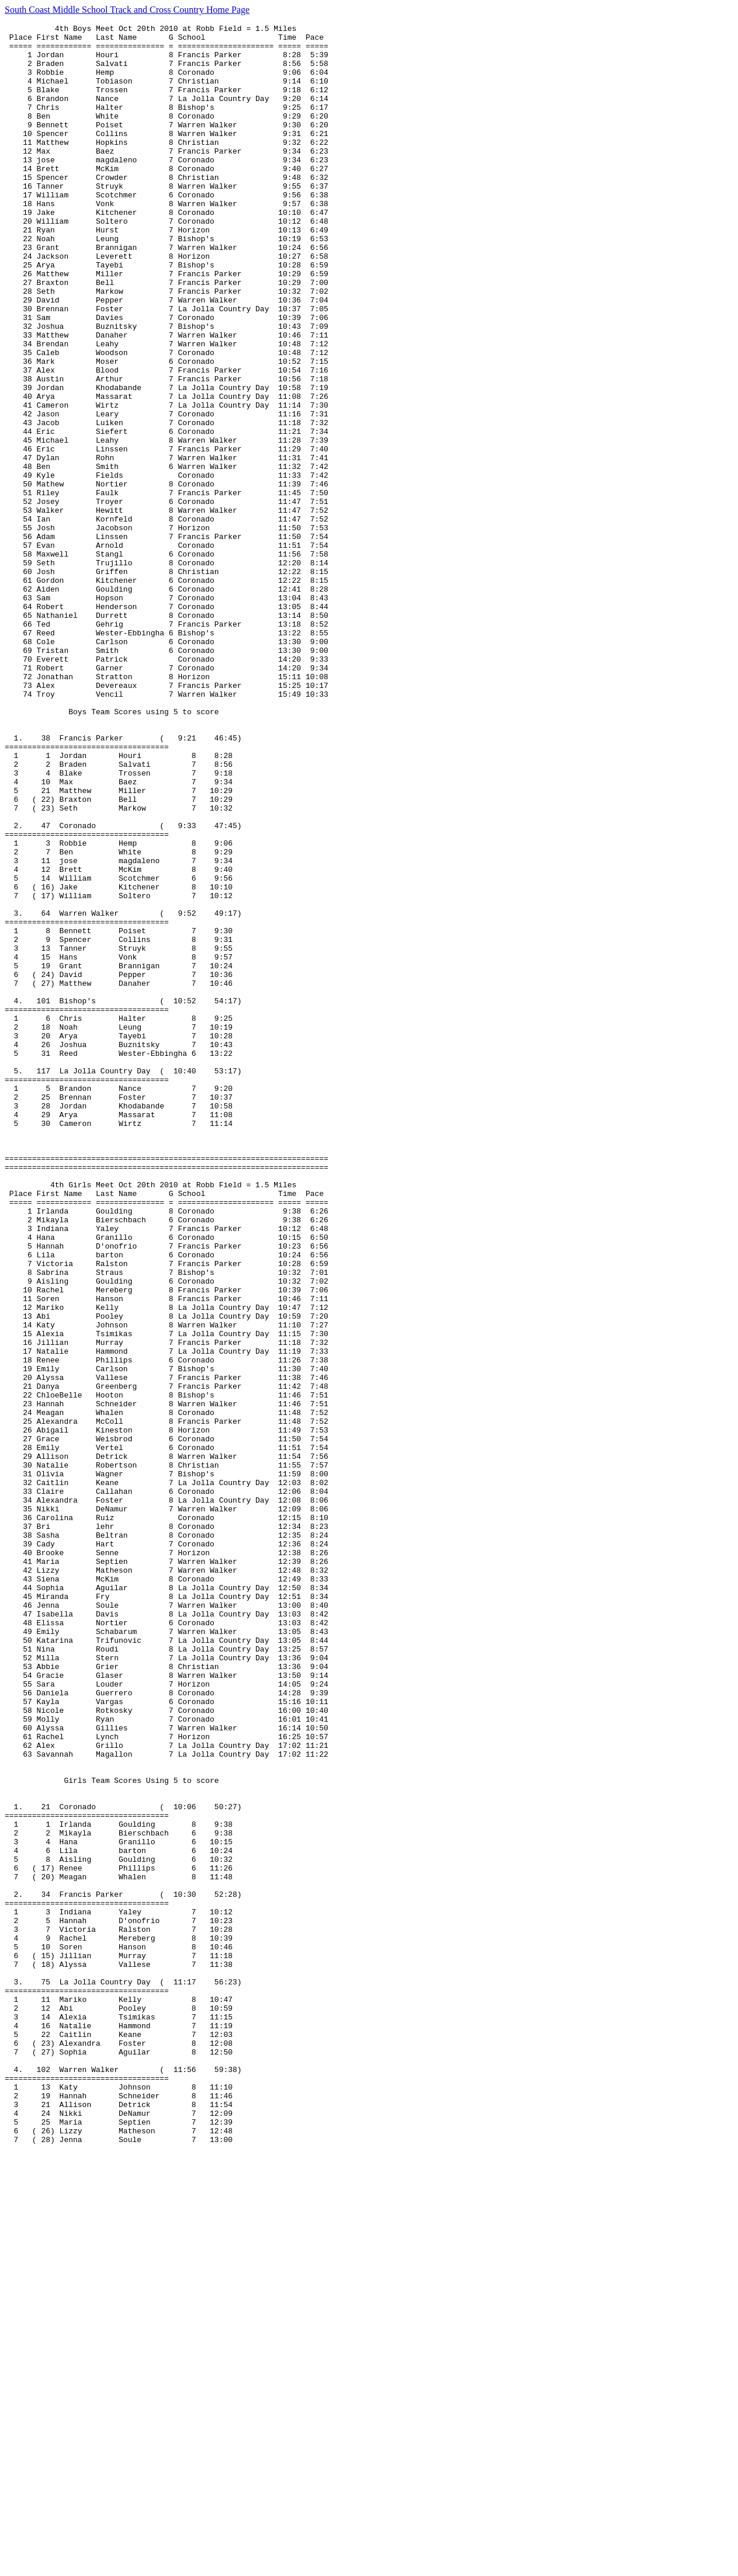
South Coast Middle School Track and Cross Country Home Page (127, 10)
